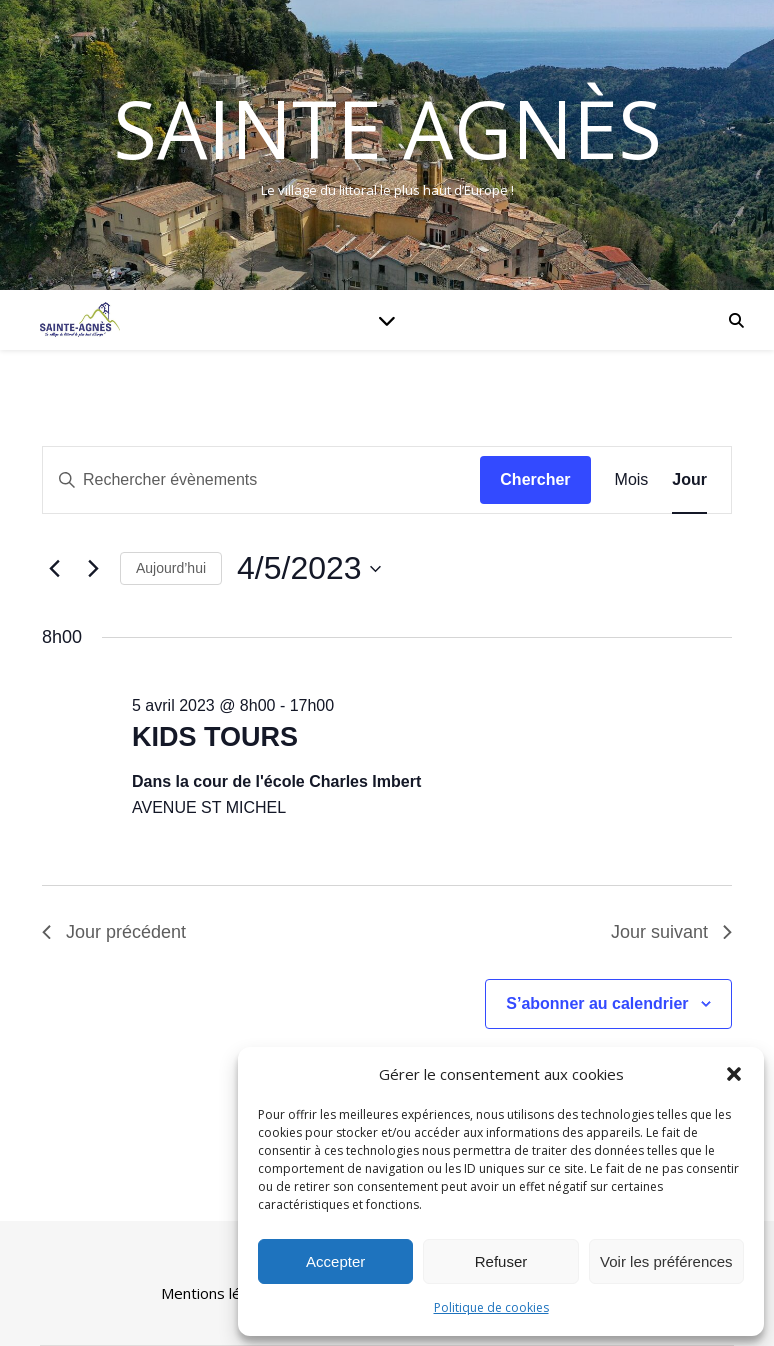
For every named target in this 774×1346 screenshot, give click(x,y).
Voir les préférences (666, 1261)
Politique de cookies (491, 1307)
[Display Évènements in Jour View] (689, 480)
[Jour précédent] (54, 569)
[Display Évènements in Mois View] (632, 480)
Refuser (501, 1261)
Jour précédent (114, 932)
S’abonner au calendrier (597, 1003)
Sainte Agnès (387, 128)
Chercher (535, 479)
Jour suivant (671, 932)
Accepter (335, 1261)
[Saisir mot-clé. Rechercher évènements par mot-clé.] (261, 480)
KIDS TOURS (215, 737)
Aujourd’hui (171, 568)
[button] (734, 1074)
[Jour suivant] (93, 569)
